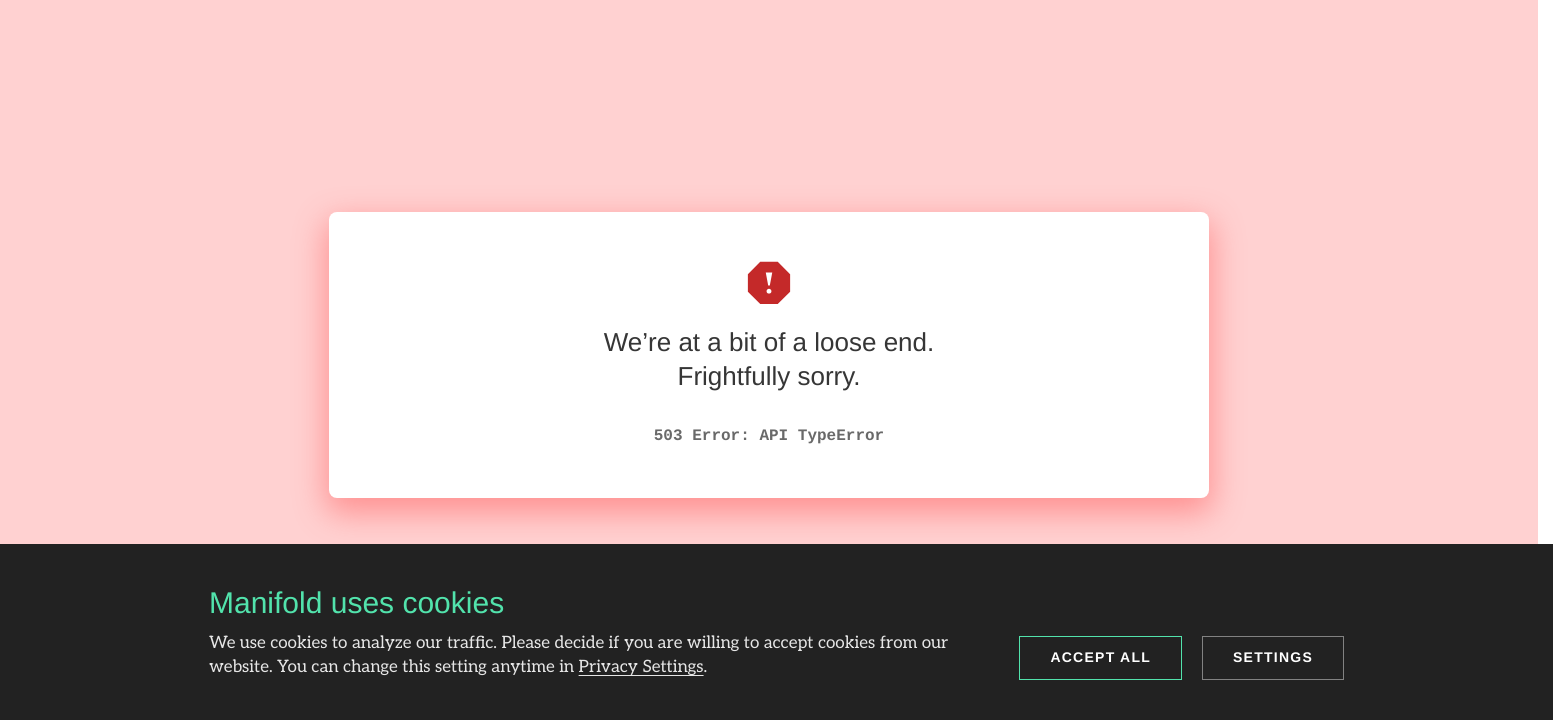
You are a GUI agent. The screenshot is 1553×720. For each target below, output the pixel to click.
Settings (1273, 657)
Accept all (1100, 657)
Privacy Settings (641, 668)
